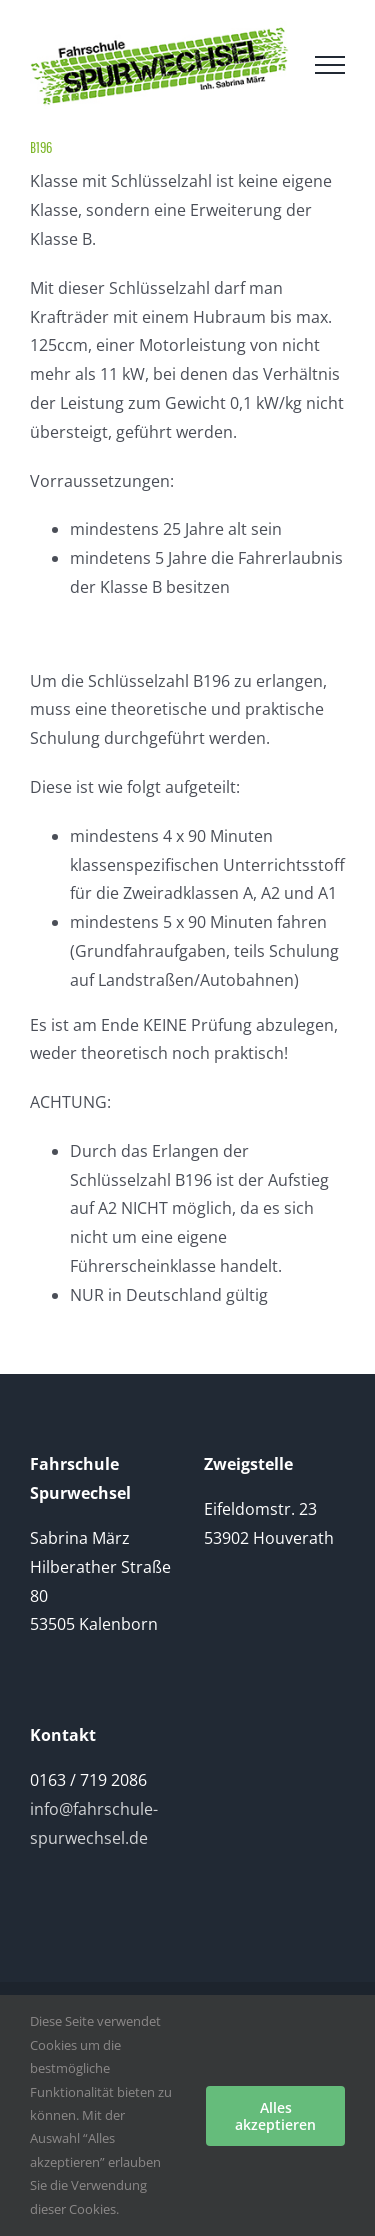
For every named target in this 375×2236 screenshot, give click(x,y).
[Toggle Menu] (330, 65)
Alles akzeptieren (275, 2116)
